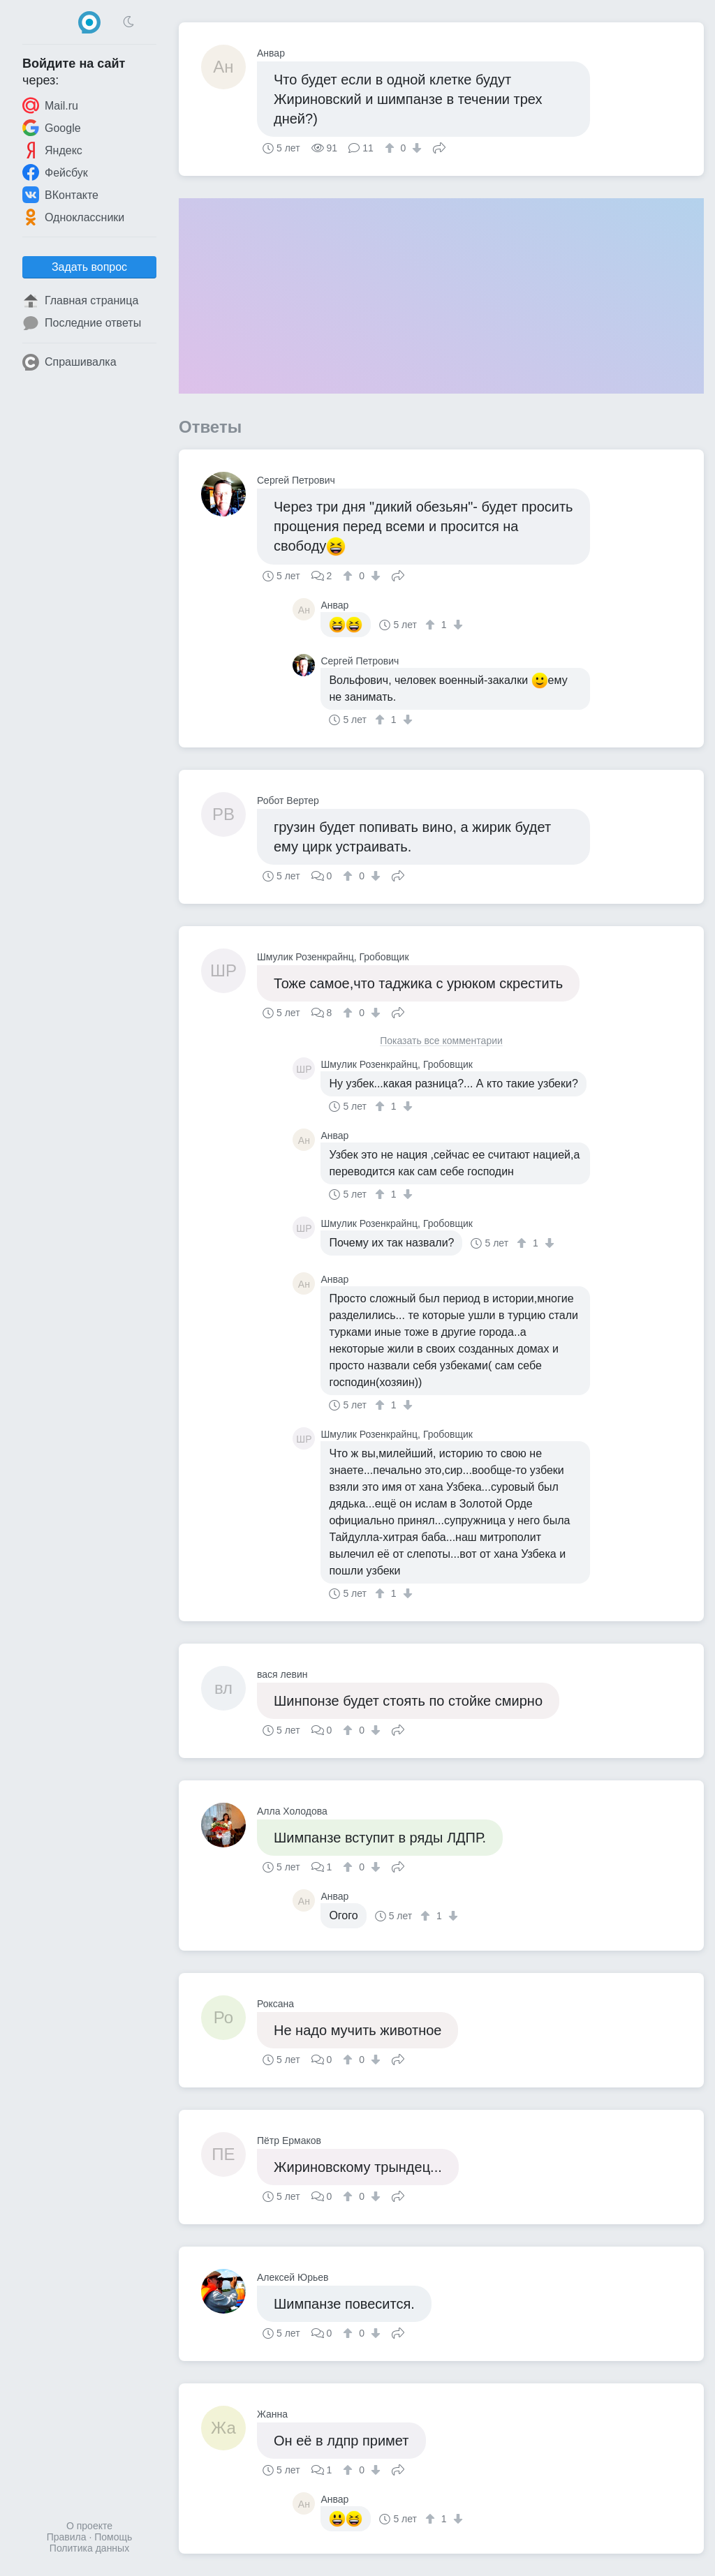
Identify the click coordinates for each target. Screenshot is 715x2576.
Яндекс (52, 150)
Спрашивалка (69, 362)
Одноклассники (73, 217)
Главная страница (80, 300)
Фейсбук (55, 172)
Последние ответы (81, 323)
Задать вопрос (89, 267)
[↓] (415, 148)
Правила (67, 2537)
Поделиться (439, 147)
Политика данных (89, 2548)
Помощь (113, 2537)
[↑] (391, 148)
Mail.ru (50, 105)
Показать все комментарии (441, 1041)
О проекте (89, 2525)
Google (51, 127)
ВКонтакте (60, 194)
